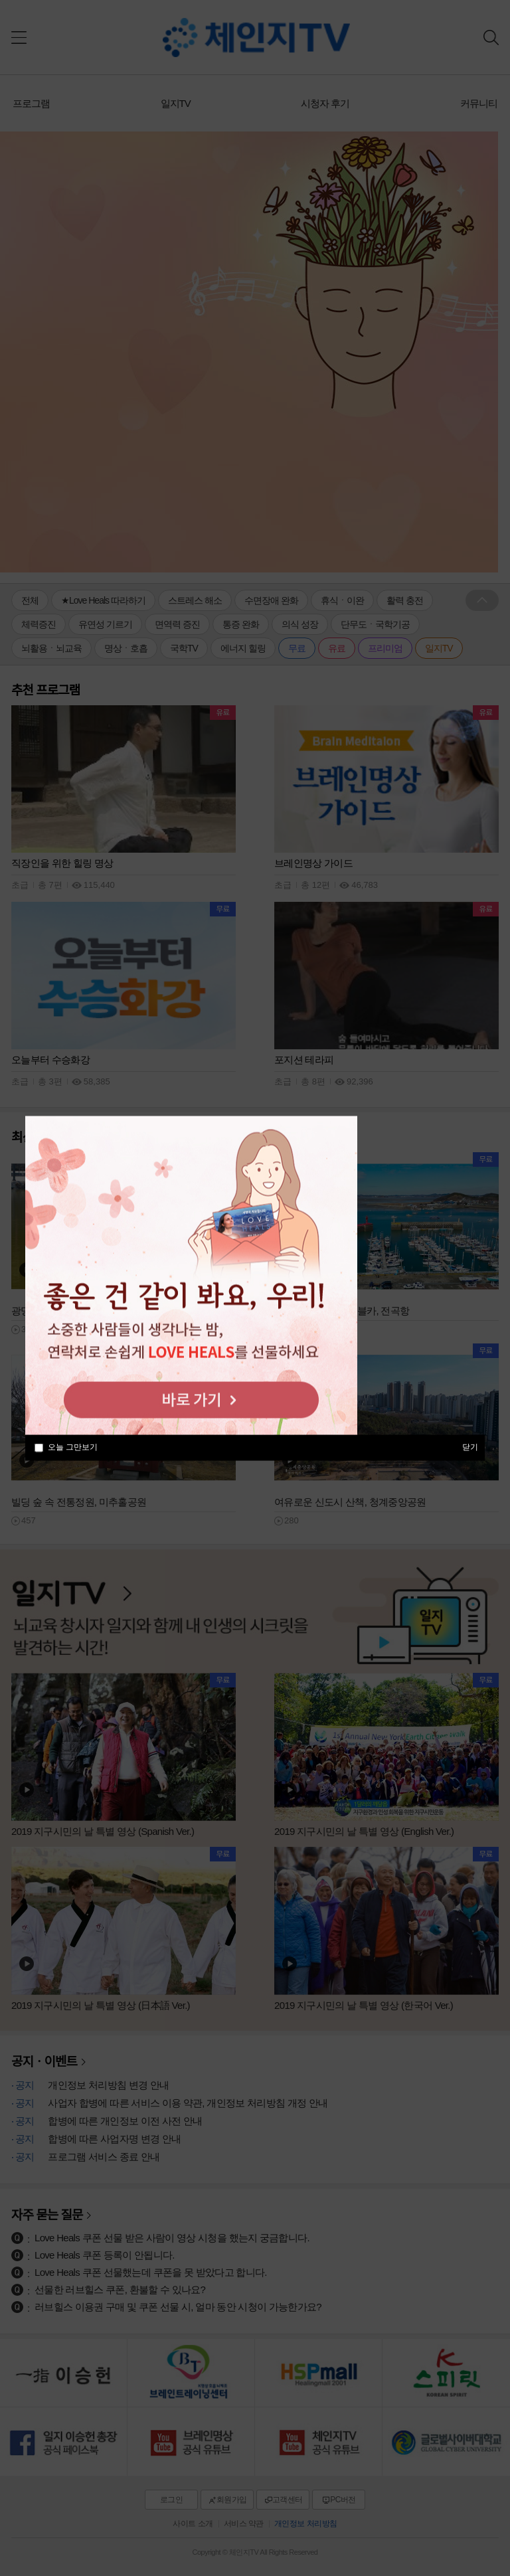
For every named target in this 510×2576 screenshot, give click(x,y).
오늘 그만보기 (73, 1447)
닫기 (470, 1446)
